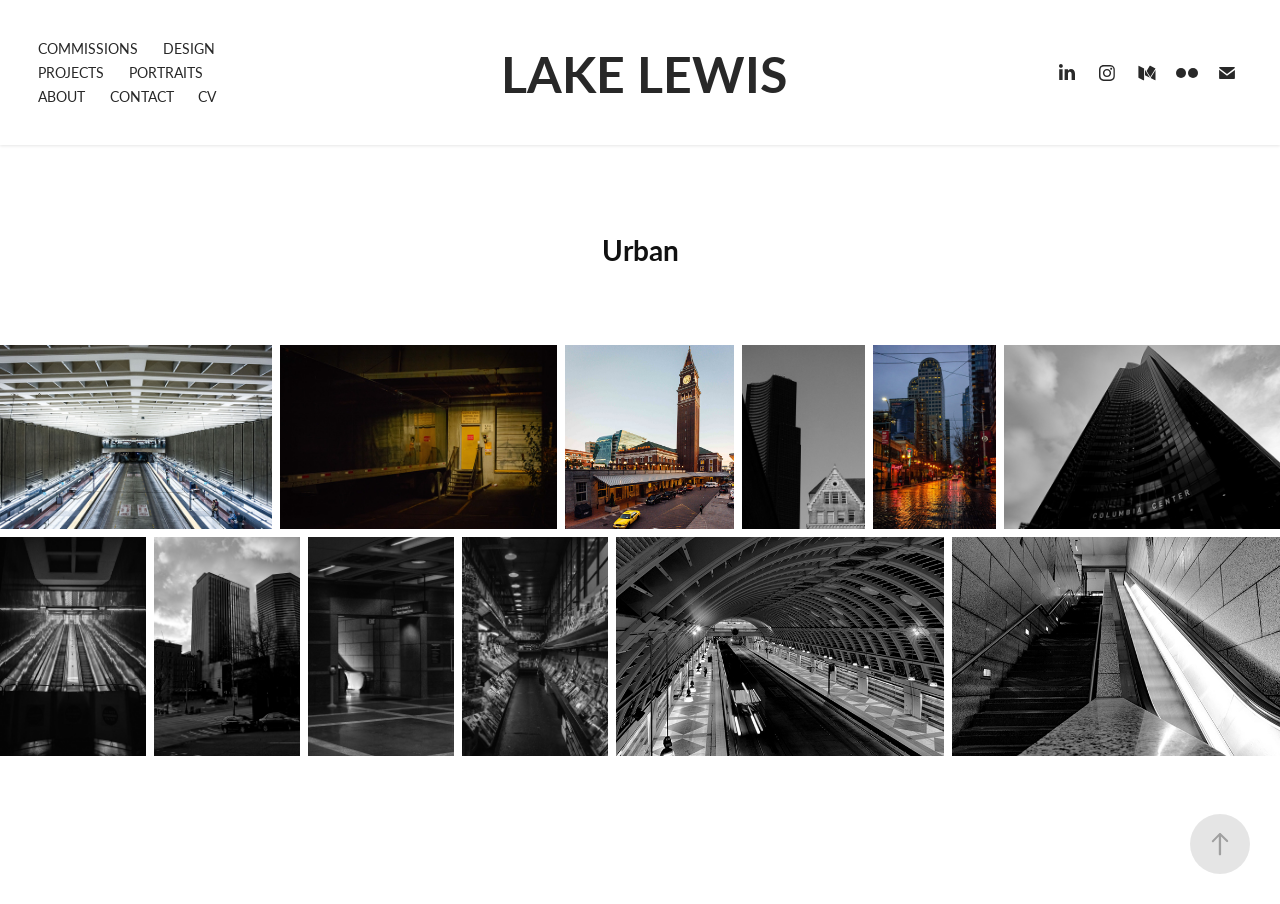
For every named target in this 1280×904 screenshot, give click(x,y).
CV (207, 96)
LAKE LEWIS (644, 72)
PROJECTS (71, 72)
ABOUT (61, 96)
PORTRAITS (166, 72)
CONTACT (142, 96)
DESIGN (189, 48)
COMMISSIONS (88, 48)
